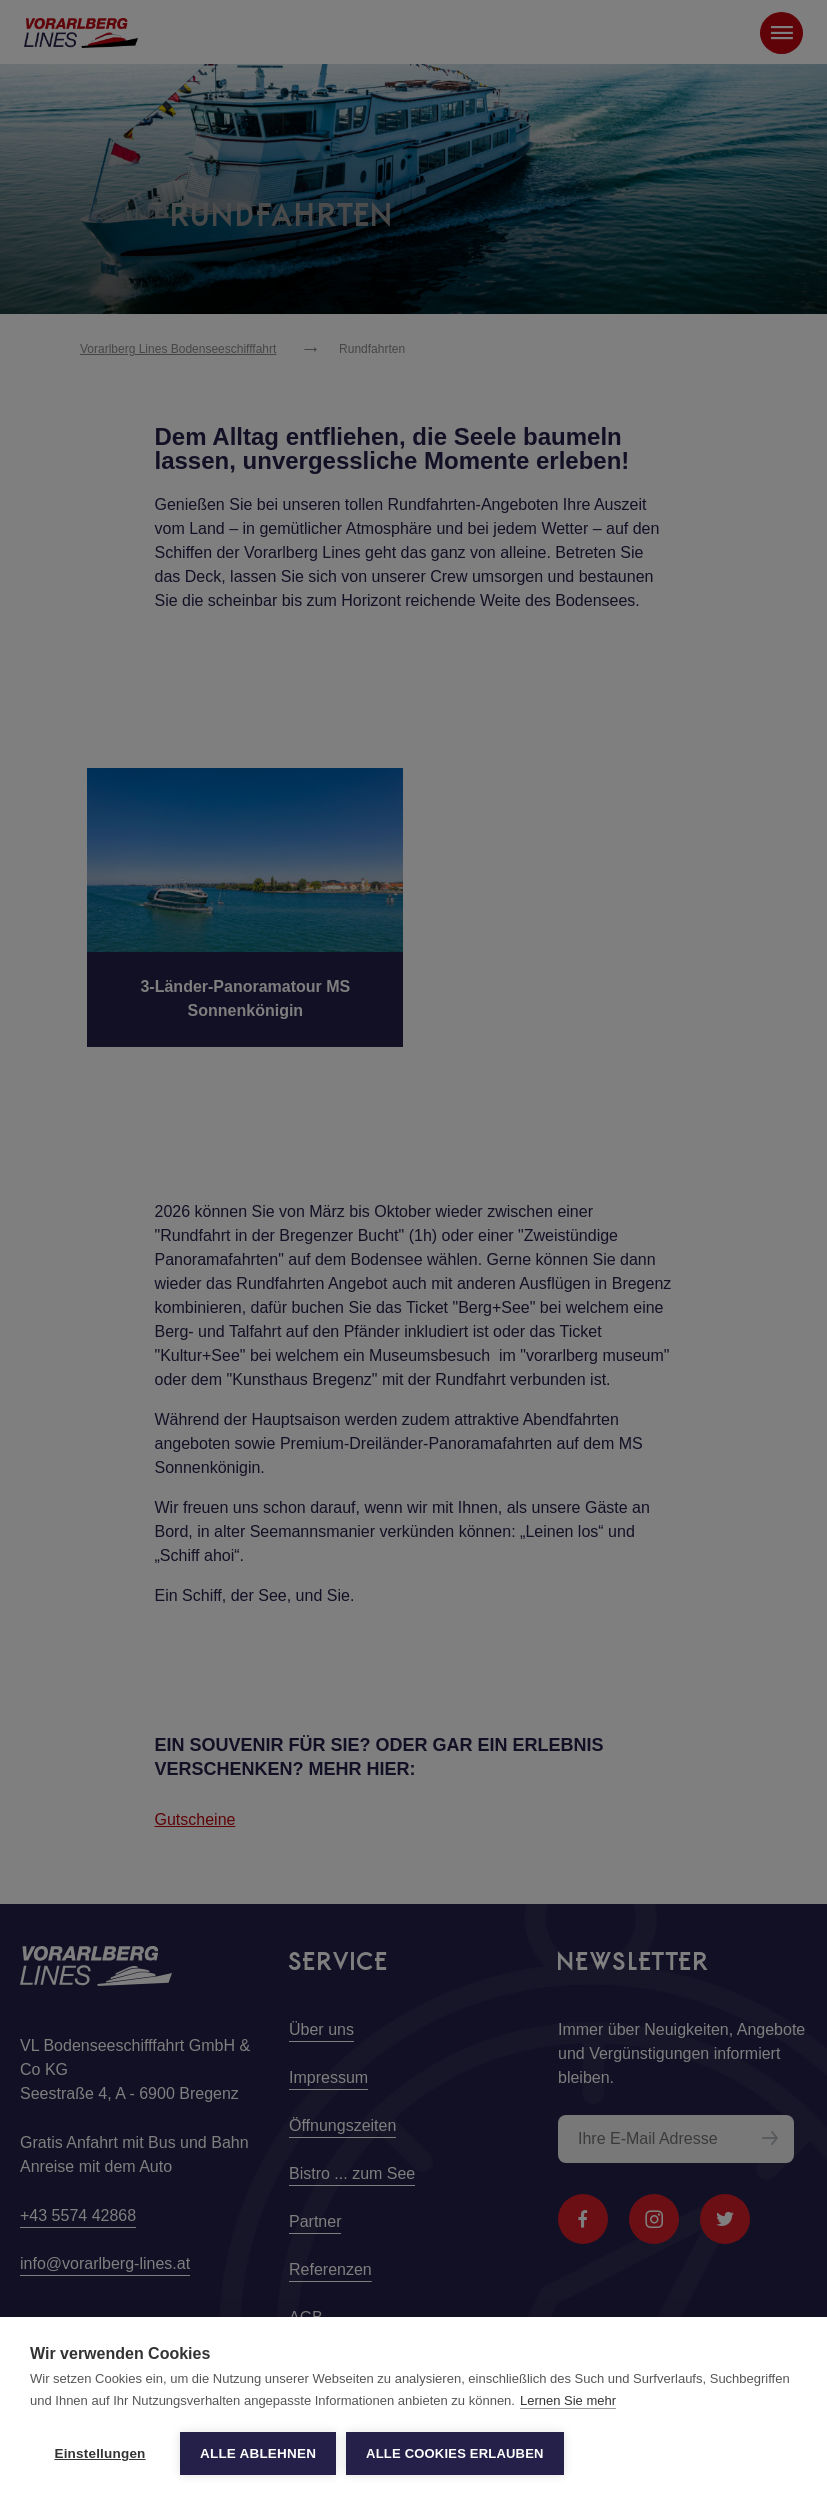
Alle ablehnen (258, 2453)
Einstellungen (99, 2453)
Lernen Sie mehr (568, 2400)
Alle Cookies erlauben (455, 2453)
